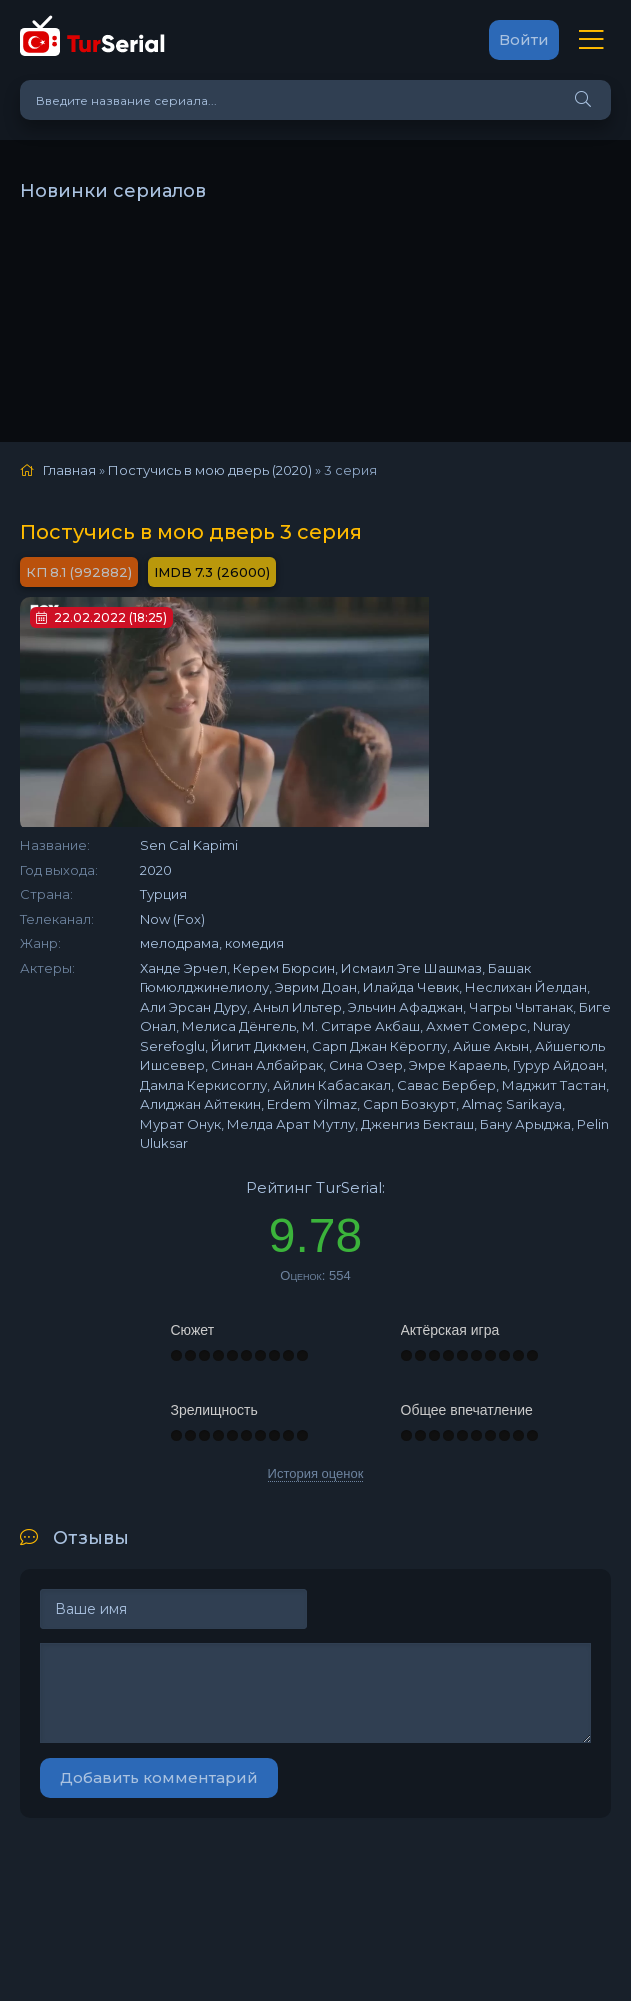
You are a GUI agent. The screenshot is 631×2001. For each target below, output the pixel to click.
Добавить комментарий (159, 1777)
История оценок (316, 1473)
